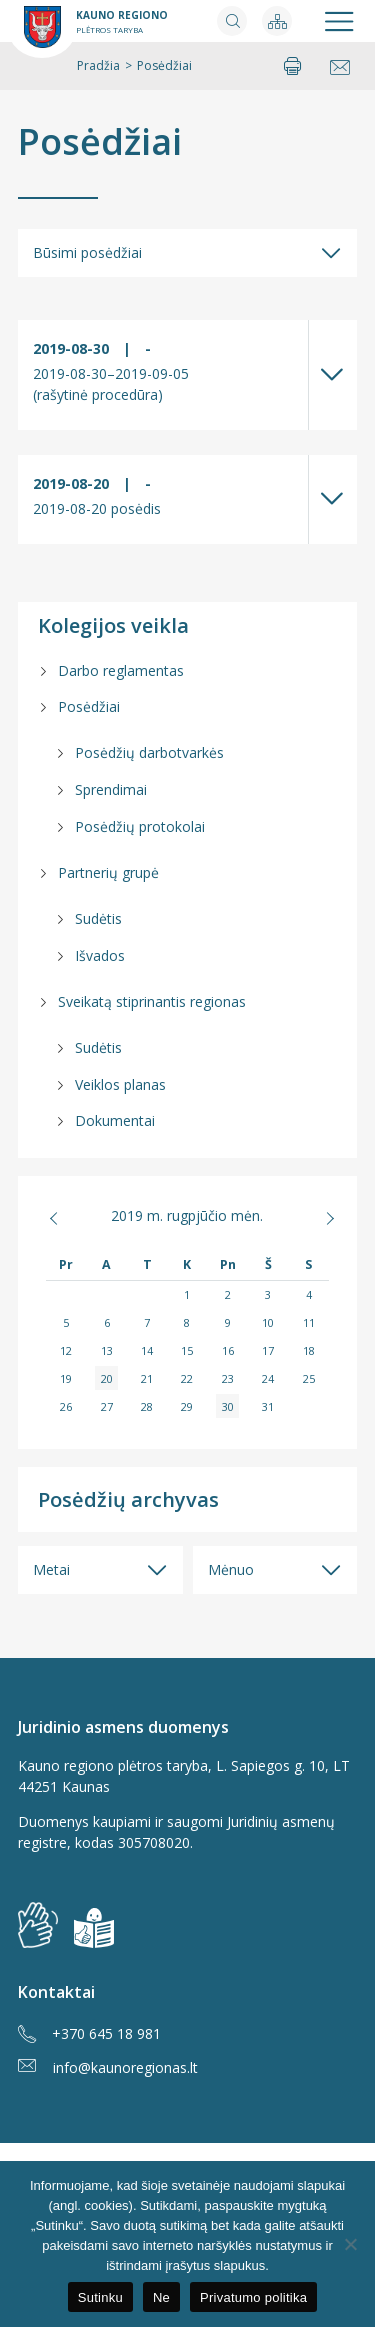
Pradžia (98, 65)
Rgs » (315, 1218)
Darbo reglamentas (121, 670)
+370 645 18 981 (89, 2034)
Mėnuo (231, 1569)
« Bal (60, 1218)
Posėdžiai (100, 142)
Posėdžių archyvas (128, 1499)
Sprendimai (111, 789)
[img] (94, 1928)
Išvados (100, 955)
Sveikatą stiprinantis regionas (152, 1001)
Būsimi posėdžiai (87, 252)
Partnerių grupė (108, 872)
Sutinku (100, 2297)
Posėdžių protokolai (140, 826)
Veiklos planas (120, 1084)
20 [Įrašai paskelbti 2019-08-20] (107, 1378)
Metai (51, 1569)
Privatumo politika (253, 2297)
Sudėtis (98, 918)
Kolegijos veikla (113, 625)
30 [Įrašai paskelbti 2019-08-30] (228, 1406)
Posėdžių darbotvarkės (149, 752)
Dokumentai (115, 1120)
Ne (161, 2297)
